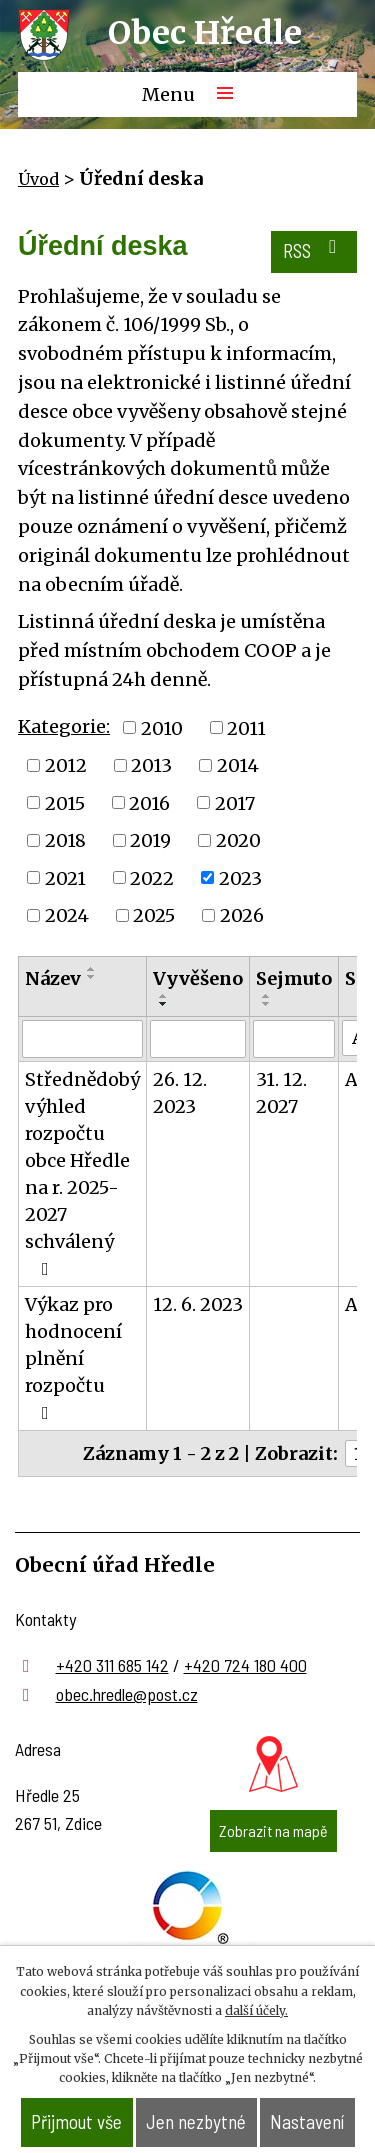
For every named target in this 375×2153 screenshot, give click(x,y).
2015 (65, 802)
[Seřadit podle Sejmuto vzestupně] (267, 996)
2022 (152, 877)
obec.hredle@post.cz (127, 1694)
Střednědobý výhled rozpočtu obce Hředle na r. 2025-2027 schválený (82, 1173)
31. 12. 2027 (281, 1093)
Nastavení (307, 2121)
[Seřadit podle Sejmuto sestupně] (267, 1004)
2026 (242, 915)
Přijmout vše (76, 2121)
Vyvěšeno (198, 978)
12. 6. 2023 (198, 1304)
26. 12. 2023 (180, 1093)
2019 (150, 840)
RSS (313, 249)
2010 (162, 727)
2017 (235, 802)
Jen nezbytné (196, 2121)
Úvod (38, 179)
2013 (151, 765)
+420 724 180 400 (245, 1665)
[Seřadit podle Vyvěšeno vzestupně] (164, 996)
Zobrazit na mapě (273, 1830)
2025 (154, 915)
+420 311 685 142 (112, 1665)
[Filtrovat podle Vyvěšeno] (198, 1039)
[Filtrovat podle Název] (82, 1039)
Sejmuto (294, 978)
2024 (67, 915)
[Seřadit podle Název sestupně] (92, 977)
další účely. (256, 2010)
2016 (149, 802)
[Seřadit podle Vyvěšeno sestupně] (164, 1004)
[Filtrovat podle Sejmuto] (294, 1039)
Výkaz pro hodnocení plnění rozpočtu (73, 1357)
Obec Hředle (205, 33)
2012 (66, 765)
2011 (246, 727)
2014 (238, 765)
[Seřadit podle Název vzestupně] (92, 969)
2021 (65, 877)
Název (53, 978)
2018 (65, 840)
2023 (240, 877)
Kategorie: (64, 726)
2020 (238, 840)
